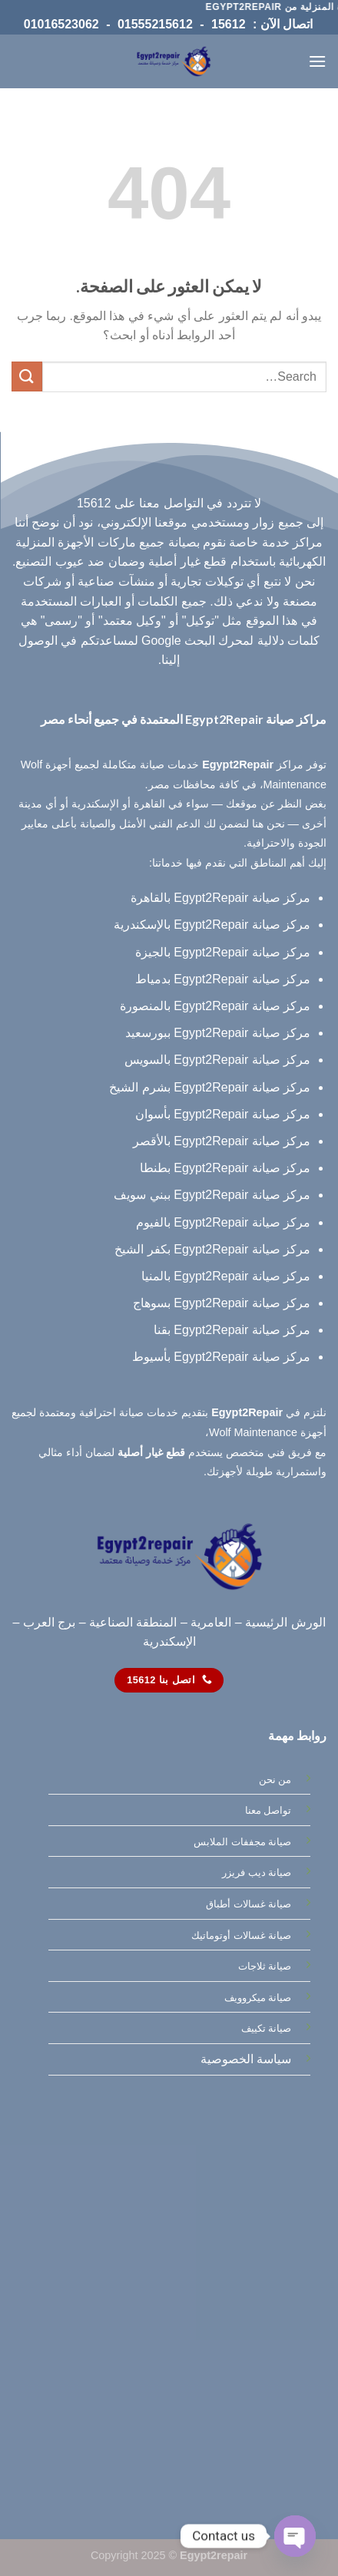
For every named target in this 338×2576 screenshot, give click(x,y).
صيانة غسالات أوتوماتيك (241, 1935)
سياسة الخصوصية (245, 2059)
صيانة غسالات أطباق (248, 1904)
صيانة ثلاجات (265, 1966)
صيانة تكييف (266, 2028)
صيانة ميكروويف (258, 1997)
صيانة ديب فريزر (256, 1872)
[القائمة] (317, 61)
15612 (228, 24)
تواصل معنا (268, 1810)
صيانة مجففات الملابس (242, 1842)
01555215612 (155, 24)
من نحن (275, 1779)
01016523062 (61, 24)
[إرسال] (27, 376)
